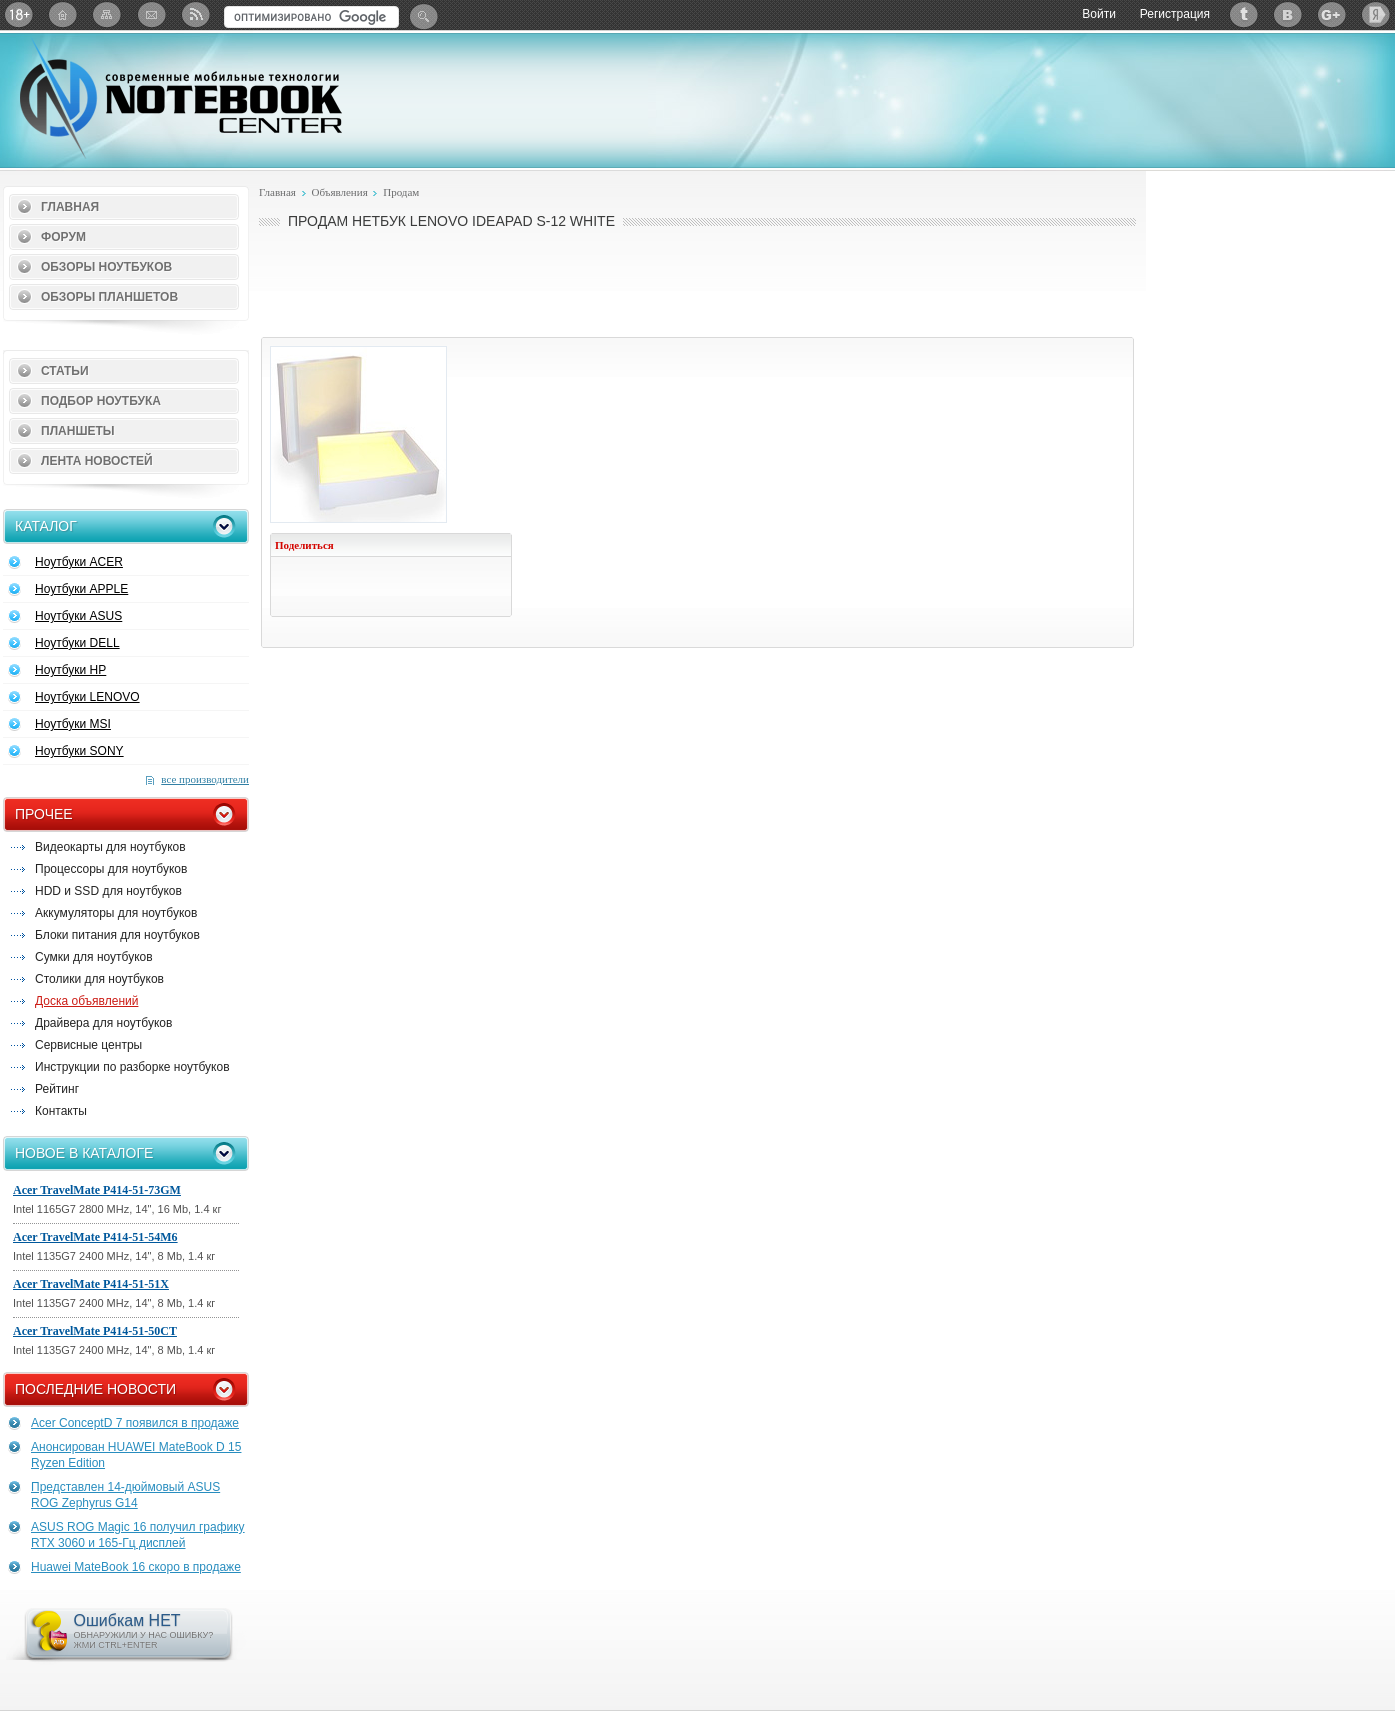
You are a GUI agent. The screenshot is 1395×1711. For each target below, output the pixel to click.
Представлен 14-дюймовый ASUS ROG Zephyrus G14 (125, 1495)
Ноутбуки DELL (77, 643)
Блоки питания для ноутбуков (117, 935)
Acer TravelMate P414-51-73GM (97, 1190)
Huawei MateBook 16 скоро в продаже (136, 1567)
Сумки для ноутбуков (94, 957)
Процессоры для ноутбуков (111, 869)
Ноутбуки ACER (79, 562)
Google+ (1332, 14)
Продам (401, 192)
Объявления (339, 192)
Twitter (1244, 14)
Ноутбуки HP (70, 670)
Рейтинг (57, 1089)
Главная (70, 207)
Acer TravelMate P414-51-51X (91, 1284)
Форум (63, 237)
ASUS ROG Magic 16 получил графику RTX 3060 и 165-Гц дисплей (138, 1535)
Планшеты (78, 431)
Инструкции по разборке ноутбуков (132, 1067)
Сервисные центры (88, 1045)
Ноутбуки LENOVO (87, 697)
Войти (1099, 14)
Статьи (65, 371)
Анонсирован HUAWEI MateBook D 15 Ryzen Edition (136, 1455)
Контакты (61, 1111)
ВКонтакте (1288, 14)
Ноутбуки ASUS (78, 616)
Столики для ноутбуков (99, 979)
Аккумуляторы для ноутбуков (116, 913)
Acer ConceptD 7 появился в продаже (135, 1423)
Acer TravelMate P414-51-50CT (95, 1331)
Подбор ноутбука (101, 401)
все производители (205, 779)
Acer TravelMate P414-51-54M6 (95, 1237)
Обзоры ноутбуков (106, 267)
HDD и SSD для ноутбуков (108, 891)
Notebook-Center (181, 98)
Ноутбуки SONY (79, 751)
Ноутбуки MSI (73, 724)
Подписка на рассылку (151, 14)
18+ (19, 14)
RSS (195, 14)
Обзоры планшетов (109, 297)
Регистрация (1175, 14)
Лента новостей (97, 461)
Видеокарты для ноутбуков (110, 847)
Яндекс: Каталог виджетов (1376, 14)
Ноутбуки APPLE (81, 589)
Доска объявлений (86, 1001)
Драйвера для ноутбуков (103, 1023)
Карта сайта (107, 14)
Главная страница (63, 14)
